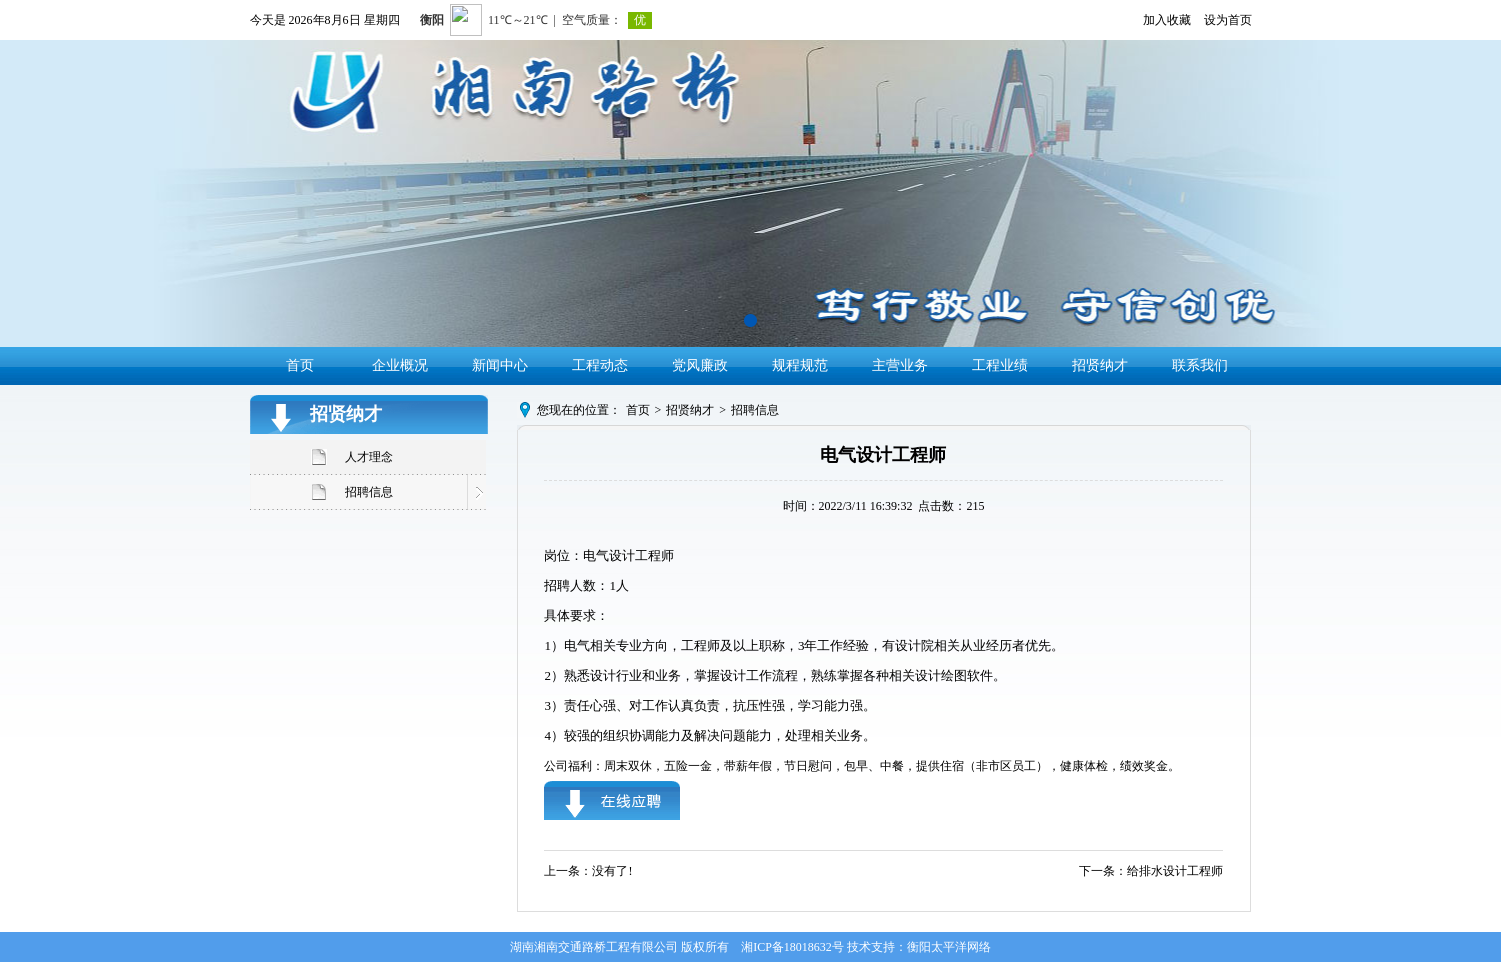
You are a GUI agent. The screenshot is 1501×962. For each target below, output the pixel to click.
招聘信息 (369, 492)
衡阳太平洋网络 (949, 947)
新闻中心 (500, 365)
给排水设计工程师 (1175, 871)
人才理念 (369, 457)
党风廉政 (700, 365)
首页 (300, 365)
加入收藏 (1167, 20)
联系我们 (1200, 365)
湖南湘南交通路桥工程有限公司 (594, 947)
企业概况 (400, 365)
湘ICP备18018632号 (792, 947)
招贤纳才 (1100, 365)
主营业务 (900, 365)
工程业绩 (1000, 365)
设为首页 (1228, 20)
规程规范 (800, 365)
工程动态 (600, 365)
